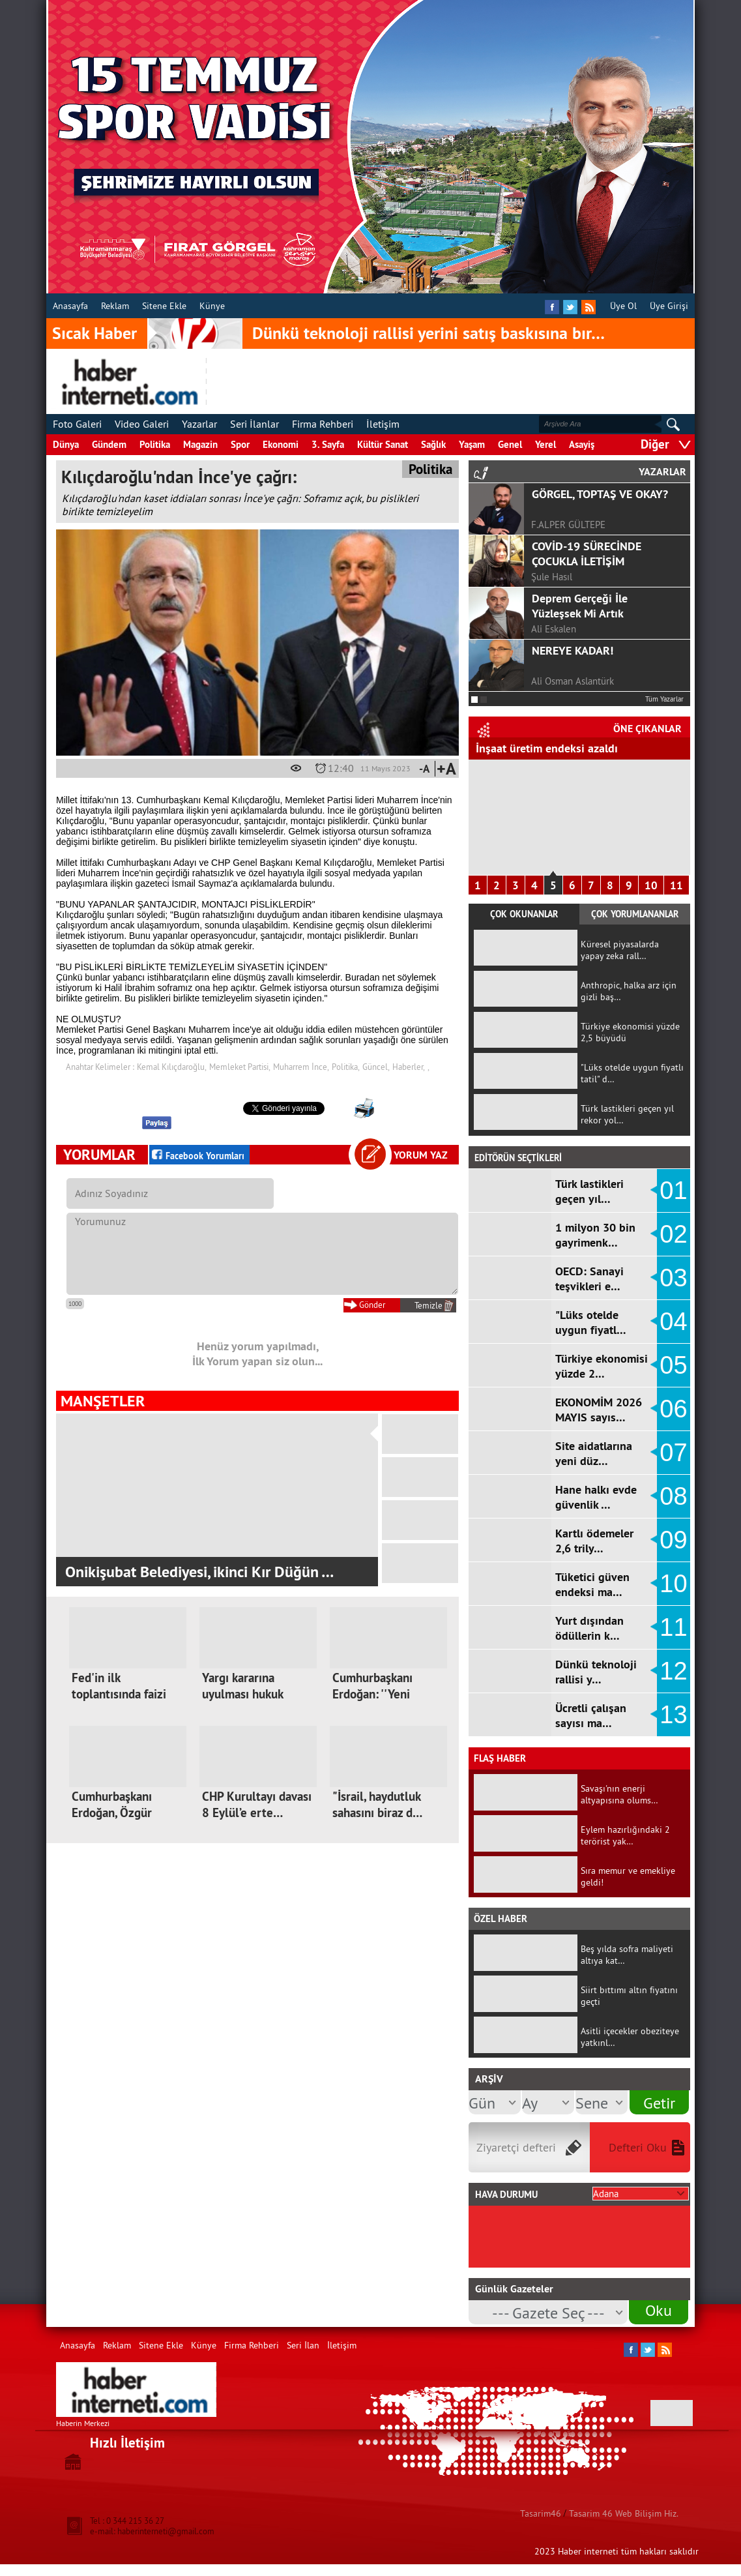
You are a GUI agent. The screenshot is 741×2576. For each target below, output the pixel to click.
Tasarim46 (540, 2513)
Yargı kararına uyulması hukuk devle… (242, 1694)
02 (673, 1234)
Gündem (109, 444)
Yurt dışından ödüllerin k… (589, 1628)
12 (673, 1671)
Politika (154, 444)
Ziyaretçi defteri (516, 2147)
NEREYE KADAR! (572, 650)
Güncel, (376, 1066)
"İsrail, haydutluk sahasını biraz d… (377, 1804)
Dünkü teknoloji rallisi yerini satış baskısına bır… (428, 333)
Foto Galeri (77, 423)
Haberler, (408, 1066)
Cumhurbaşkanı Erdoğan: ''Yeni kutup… (372, 1694)
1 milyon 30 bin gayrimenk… (595, 1235)
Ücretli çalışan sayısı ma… (590, 1715)
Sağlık (433, 444)
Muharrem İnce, (301, 1066)
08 (673, 1496)
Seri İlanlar (254, 423)
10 (651, 885)
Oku (658, 2310)
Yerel (545, 444)
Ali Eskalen (553, 629)
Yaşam (472, 444)
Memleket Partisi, (239, 1066)
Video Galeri (142, 423)
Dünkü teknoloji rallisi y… (596, 1672)
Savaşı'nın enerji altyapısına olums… (619, 1794)
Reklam (115, 306)
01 (673, 1190)
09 (673, 1540)
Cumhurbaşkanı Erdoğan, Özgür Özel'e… (112, 1812)
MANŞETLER (103, 1401)
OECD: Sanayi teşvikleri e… (589, 1279)
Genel (510, 444)
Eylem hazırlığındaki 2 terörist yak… (625, 1835)
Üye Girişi (669, 306)
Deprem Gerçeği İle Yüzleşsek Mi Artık (580, 606)
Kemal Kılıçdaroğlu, (172, 1066)
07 (673, 1452)
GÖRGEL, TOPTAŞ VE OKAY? (600, 493)
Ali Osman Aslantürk (572, 681)
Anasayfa (70, 306)
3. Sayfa (328, 444)
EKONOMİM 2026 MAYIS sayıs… (598, 1410)
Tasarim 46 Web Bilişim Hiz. (623, 2513)
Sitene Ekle (164, 306)
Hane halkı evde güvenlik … (596, 1497)
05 (673, 1365)
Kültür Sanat (382, 444)
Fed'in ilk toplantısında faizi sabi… (119, 1694)
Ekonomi (280, 444)
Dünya (66, 444)
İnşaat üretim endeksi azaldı (547, 748)
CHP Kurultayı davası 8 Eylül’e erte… (257, 1804)
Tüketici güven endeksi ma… (592, 1584)
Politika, (346, 1066)
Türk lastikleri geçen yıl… (589, 1191)
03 (673, 1278)
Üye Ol (623, 306)
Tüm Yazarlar (664, 698)
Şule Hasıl (551, 576)
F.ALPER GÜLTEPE (568, 524)
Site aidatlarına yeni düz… (593, 1453)
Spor (240, 444)
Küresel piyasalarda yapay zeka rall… (620, 950)
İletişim (383, 423)
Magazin (200, 444)
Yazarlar (199, 423)
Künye (212, 306)
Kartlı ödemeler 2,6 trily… (594, 1541)
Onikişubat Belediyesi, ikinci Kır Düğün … (199, 1572)
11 (676, 885)
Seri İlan (303, 2345)
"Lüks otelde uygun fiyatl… (590, 1322)
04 (673, 1321)
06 (673, 1409)
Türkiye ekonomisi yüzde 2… (601, 1366)
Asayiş (581, 444)
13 (673, 1714)
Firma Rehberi (322, 423)
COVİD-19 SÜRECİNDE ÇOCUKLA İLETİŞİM (586, 554)
